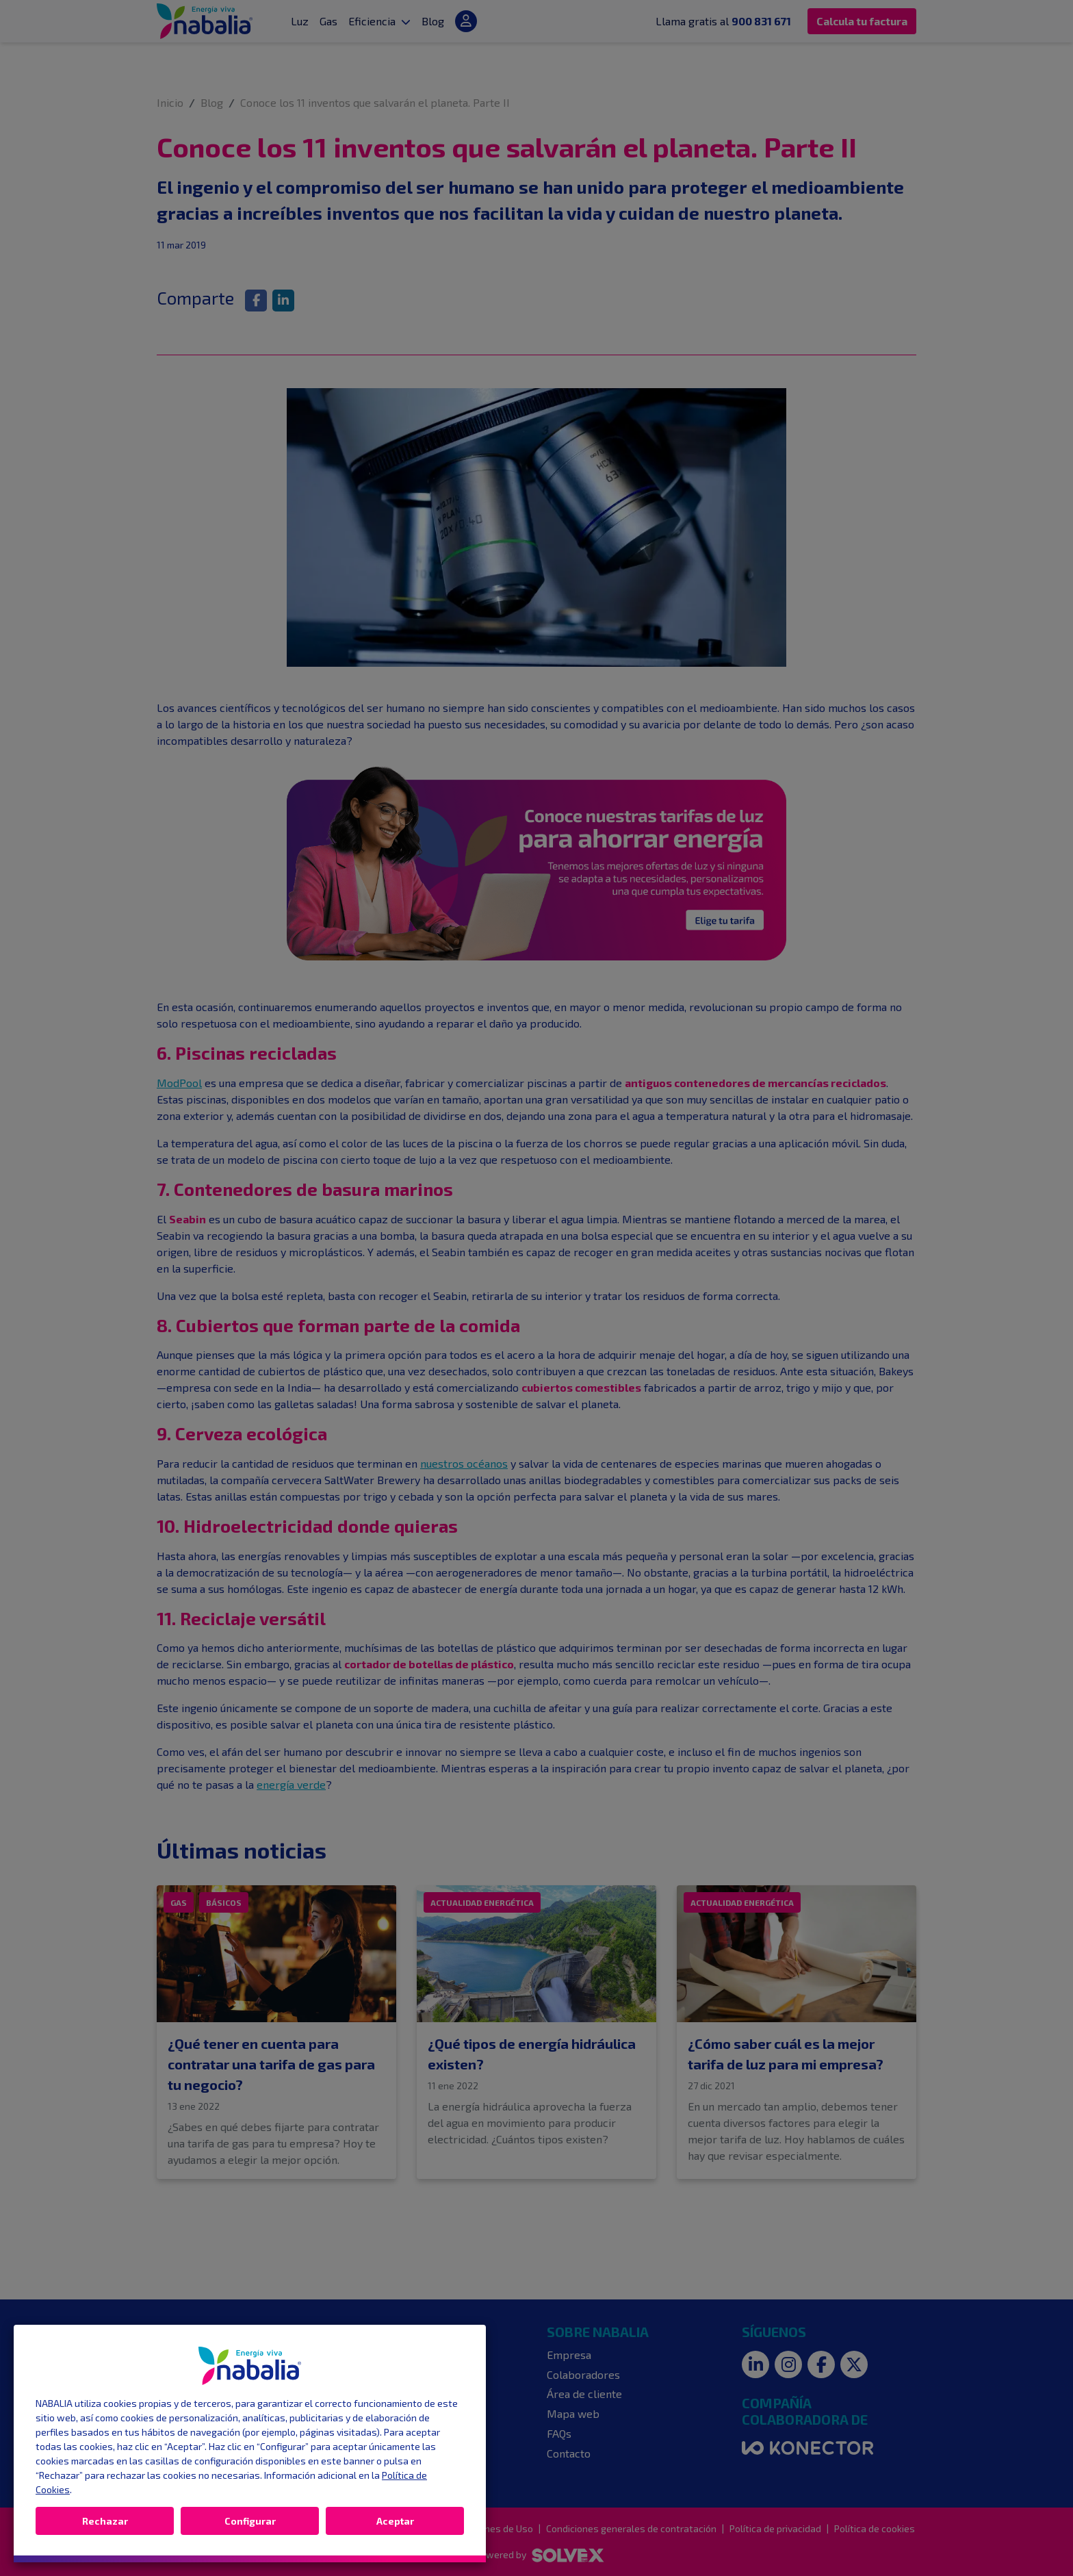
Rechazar (105, 2521)
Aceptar (395, 2521)
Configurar (250, 2521)
